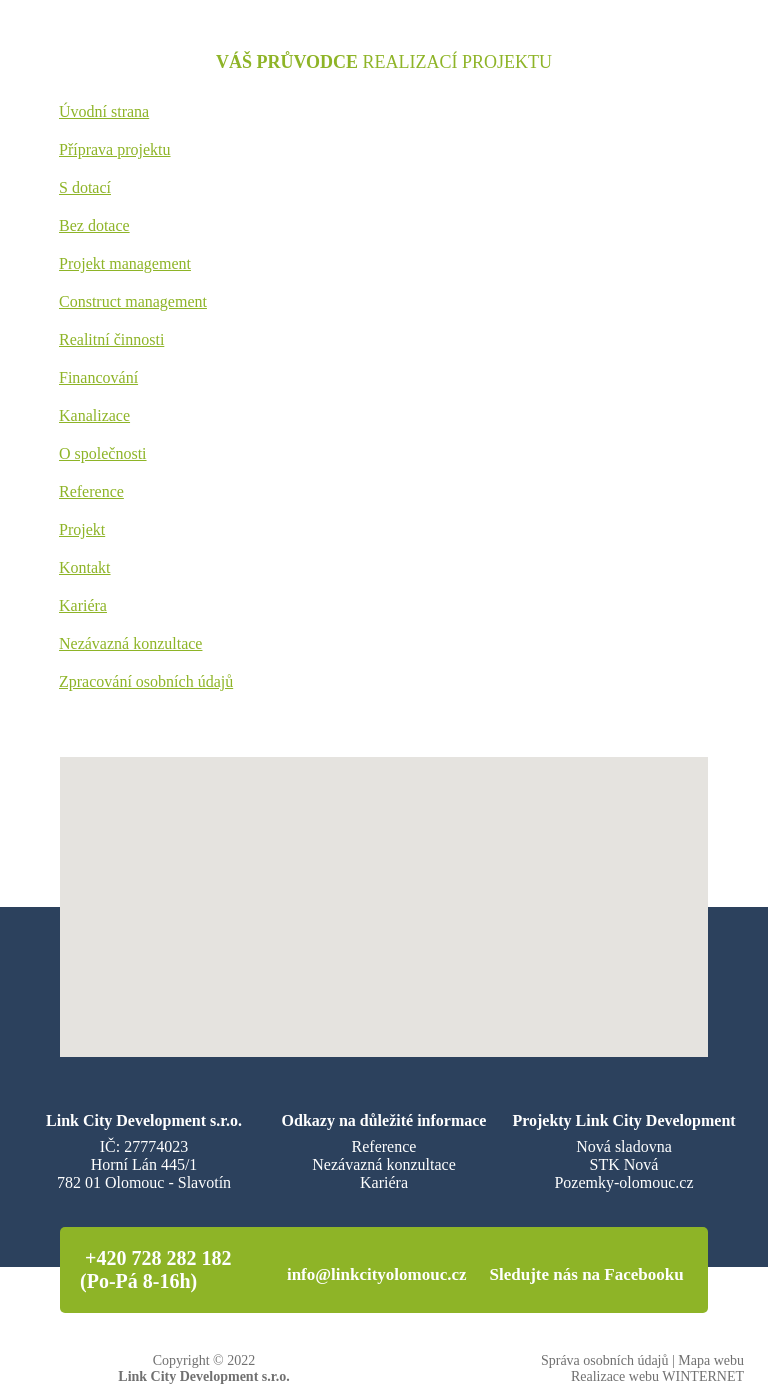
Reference (91, 491)
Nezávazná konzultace (130, 643)
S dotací (85, 187)
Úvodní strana (104, 111)
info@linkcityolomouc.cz (377, 1274)
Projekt (82, 529)
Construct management (133, 301)
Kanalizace (94, 415)
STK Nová (624, 1164)
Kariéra (83, 605)
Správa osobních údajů (605, 1360)
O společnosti (103, 453)
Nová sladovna (624, 1146)
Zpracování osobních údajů (146, 681)
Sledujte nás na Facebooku (587, 1274)
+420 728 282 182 (158, 1258)
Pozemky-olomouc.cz (623, 1182)
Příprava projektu (115, 149)
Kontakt (85, 567)
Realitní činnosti (111, 339)
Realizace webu (615, 1376)
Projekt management (125, 263)
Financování (98, 377)
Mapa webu (711, 1360)
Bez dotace (94, 225)
